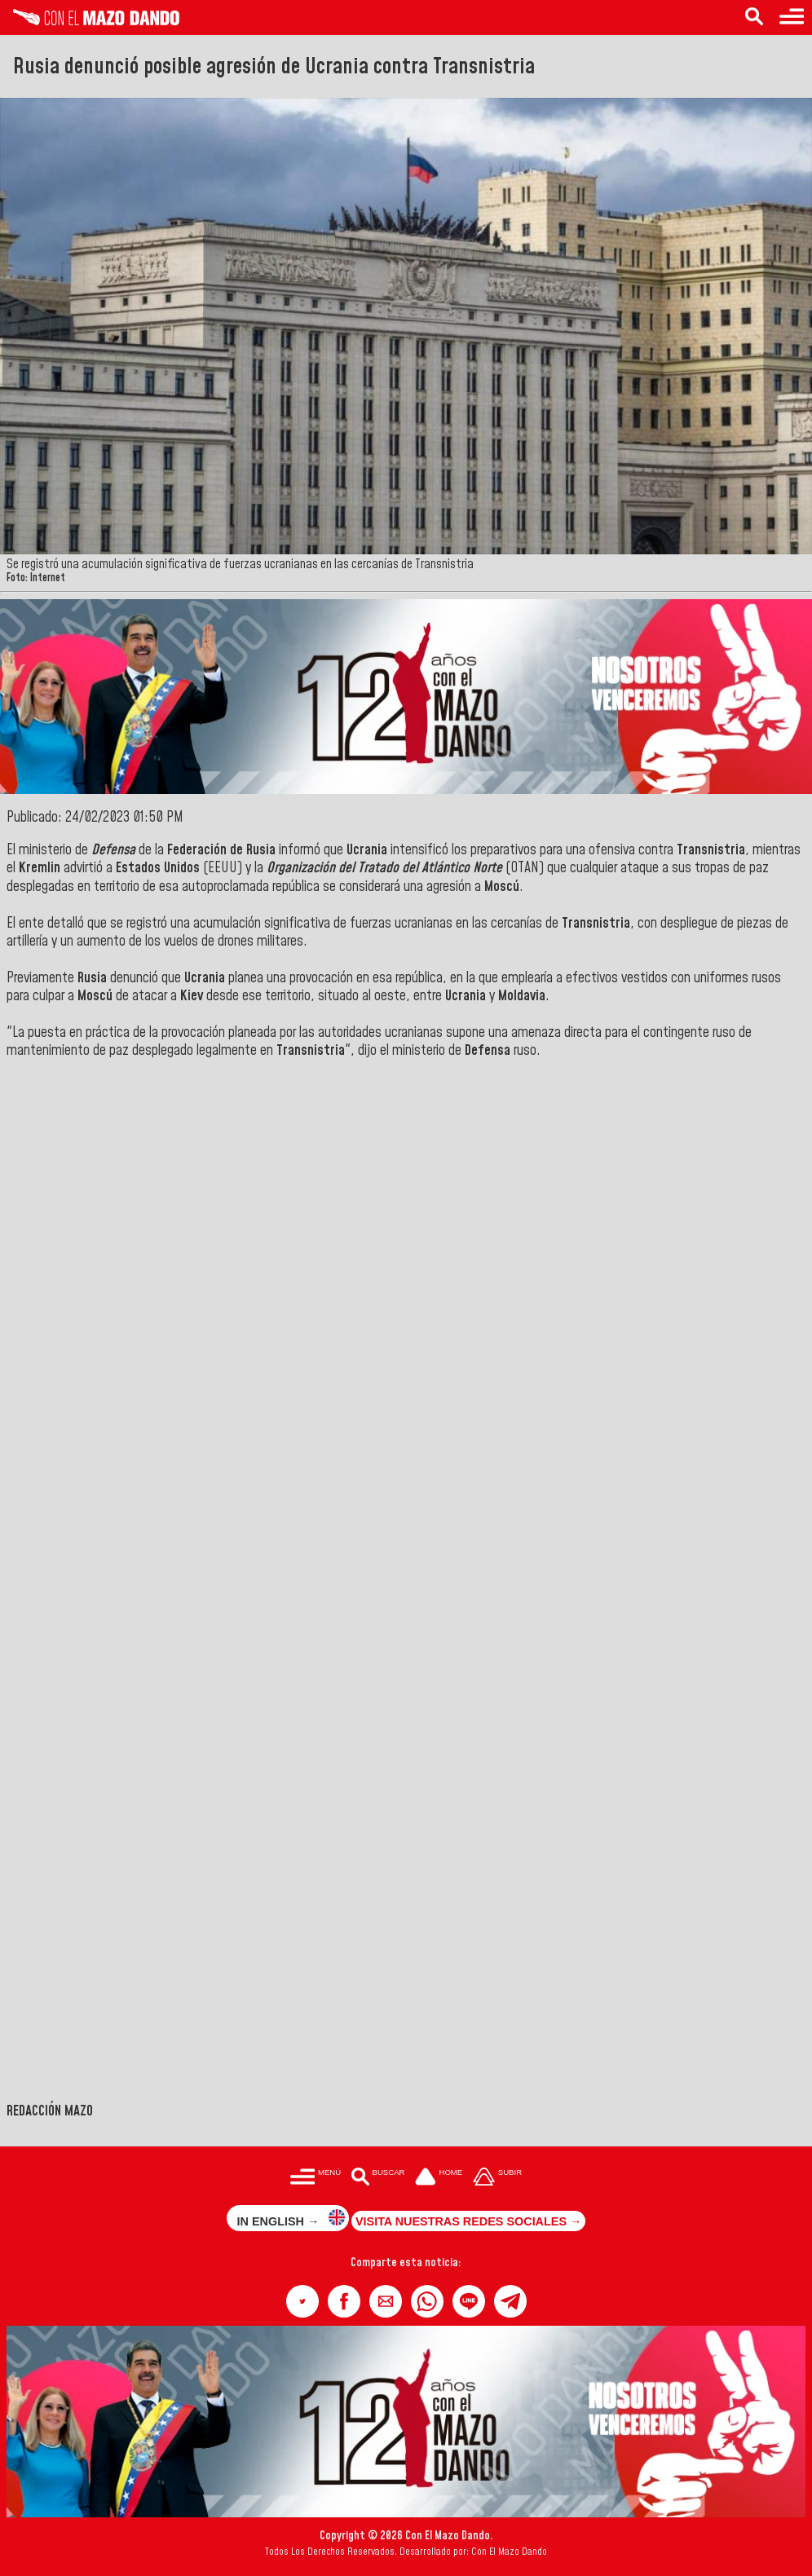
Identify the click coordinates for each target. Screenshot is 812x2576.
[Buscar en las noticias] (754, 18)
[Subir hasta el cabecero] (497, 2178)
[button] (302, 2301)
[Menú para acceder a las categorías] (791, 18)
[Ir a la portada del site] (438, 2178)
